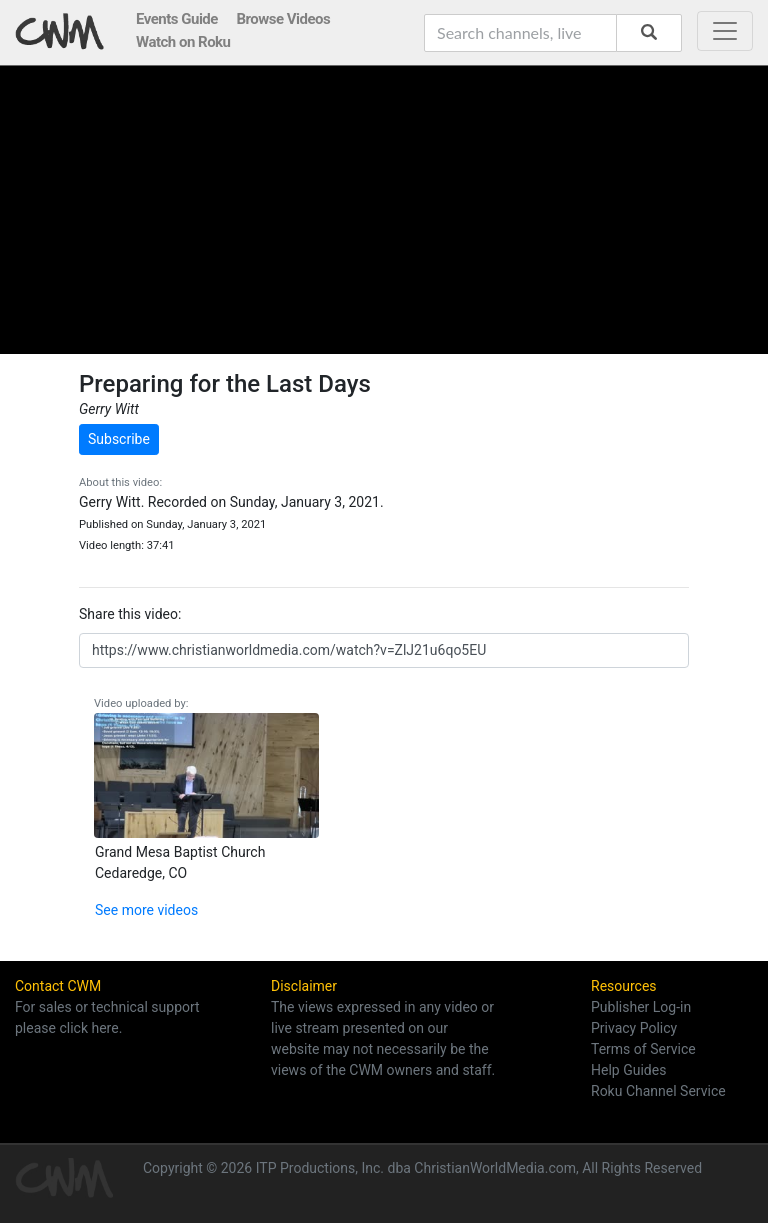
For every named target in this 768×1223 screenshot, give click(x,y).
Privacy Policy (634, 1028)
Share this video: (130, 614)
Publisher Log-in (641, 1007)
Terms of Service (643, 1049)
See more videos (146, 910)
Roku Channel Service (658, 1091)
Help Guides (628, 1070)
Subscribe (119, 439)
